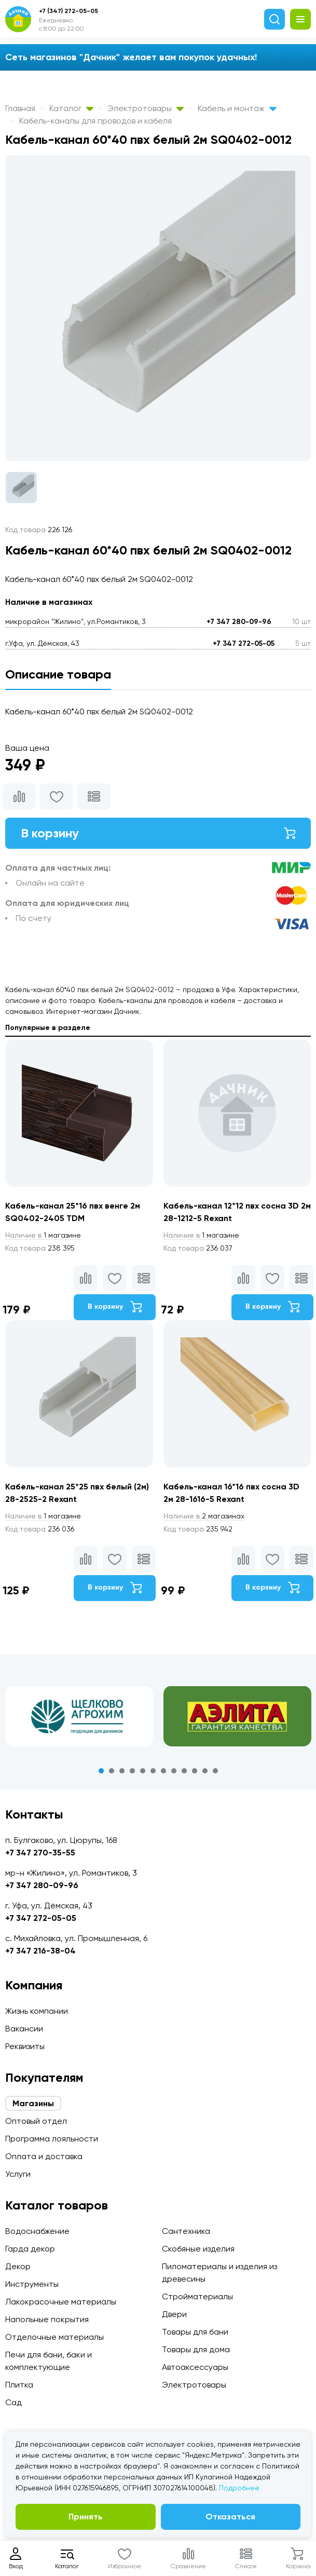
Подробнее (239, 2488)
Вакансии (24, 2028)
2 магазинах (203, 1516)
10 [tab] (194, 1770)
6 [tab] (153, 1770)
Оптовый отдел (36, 2121)
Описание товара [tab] (58, 674)
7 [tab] (163, 1770)
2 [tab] (111, 1770)
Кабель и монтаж (237, 108)
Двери (174, 2314)
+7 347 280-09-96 (239, 621)
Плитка (19, 2385)
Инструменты (32, 2284)
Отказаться (230, 2516)
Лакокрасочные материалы (60, 2302)
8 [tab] (173, 1770)
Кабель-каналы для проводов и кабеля (95, 121)
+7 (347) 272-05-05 (68, 11)
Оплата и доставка (44, 2156)
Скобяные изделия (198, 2249)
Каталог (71, 108)
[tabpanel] (79, 1716)
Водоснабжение (37, 2231)
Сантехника (186, 2231)
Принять (85, 2516)
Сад (13, 2402)
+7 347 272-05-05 (243, 643)
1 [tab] (101, 1770)
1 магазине (43, 1235)
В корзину (158, 832)
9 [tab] (184, 1770)
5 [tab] (142, 1770)
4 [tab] (132, 1770)
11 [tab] (205, 1770)
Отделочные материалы (54, 2337)
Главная (20, 108)
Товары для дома (196, 2349)
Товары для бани (195, 2332)
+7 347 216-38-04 (40, 1951)
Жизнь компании (36, 2011)
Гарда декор (30, 2249)
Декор (18, 2266)
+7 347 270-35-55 (40, 1853)
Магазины (33, 2103)
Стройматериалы (197, 2296)
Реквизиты (25, 2046)
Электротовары (145, 108)
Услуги (18, 2174)
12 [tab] (215, 1770)
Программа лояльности (51, 2139)
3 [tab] (122, 1770)
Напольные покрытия (47, 2319)
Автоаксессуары (195, 2367)
